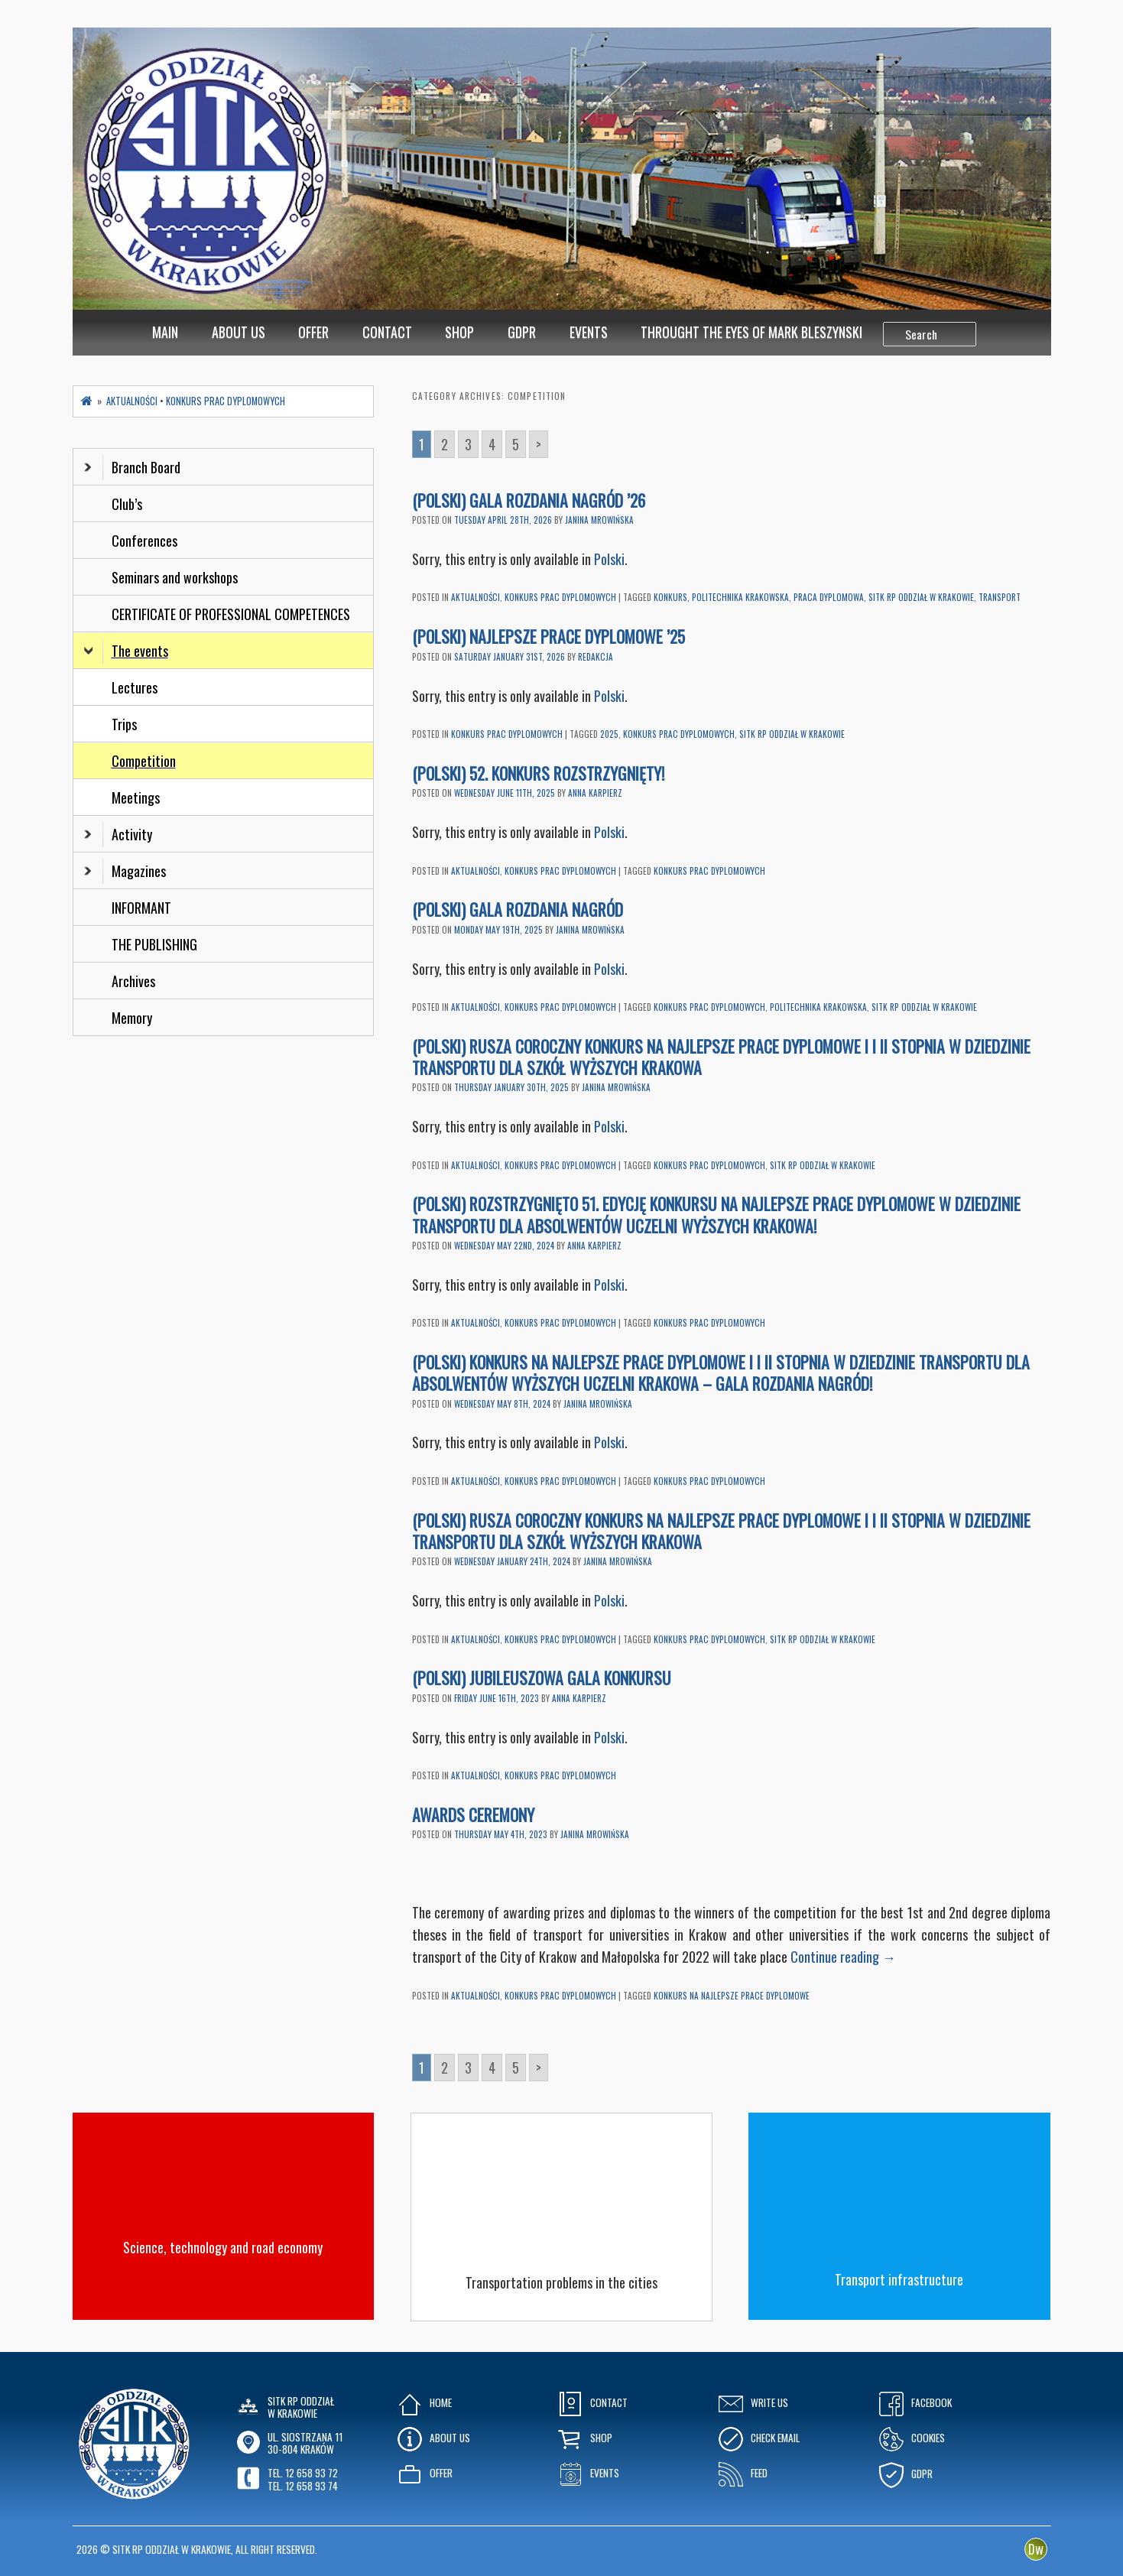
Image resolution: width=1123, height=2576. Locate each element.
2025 (609, 734)
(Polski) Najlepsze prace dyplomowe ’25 (548, 636)
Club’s (127, 504)
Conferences (144, 541)
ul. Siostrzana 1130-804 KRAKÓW (305, 2443)
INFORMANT (143, 908)
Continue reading (843, 1957)
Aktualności (475, 597)
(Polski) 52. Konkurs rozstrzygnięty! (538, 773)
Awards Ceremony (475, 1814)
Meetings (136, 797)
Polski (609, 559)
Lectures (134, 687)
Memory (132, 1018)
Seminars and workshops (175, 577)
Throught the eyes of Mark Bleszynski (751, 332)
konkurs (670, 597)
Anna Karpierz (595, 793)
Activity (118, 834)
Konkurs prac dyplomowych (679, 734)
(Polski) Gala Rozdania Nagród (517, 909)
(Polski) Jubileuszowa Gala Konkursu (541, 1677)
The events (126, 651)
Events (589, 332)
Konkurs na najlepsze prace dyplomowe (732, 1996)
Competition (144, 761)
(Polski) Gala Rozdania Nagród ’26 (528, 500)
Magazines (125, 871)
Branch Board (132, 467)
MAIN (165, 332)
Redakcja (595, 657)
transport (1000, 597)
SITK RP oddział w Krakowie (921, 597)
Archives (135, 981)
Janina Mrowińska (599, 520)
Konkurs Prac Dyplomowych (560, 597)
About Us (238, 332)
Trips (124, 724)
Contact (387, 332)
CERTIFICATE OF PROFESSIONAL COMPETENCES (232, 614)
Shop (459, 332)
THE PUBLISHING (154, 944)
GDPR (522, 332)
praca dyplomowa (829, 597)
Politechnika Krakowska (740, 597)
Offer (313, 332)
